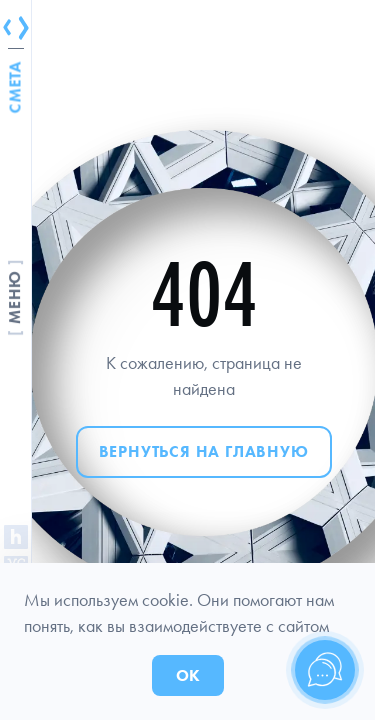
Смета (16, 87)
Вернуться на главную (204, 451)
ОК (188, 675)
